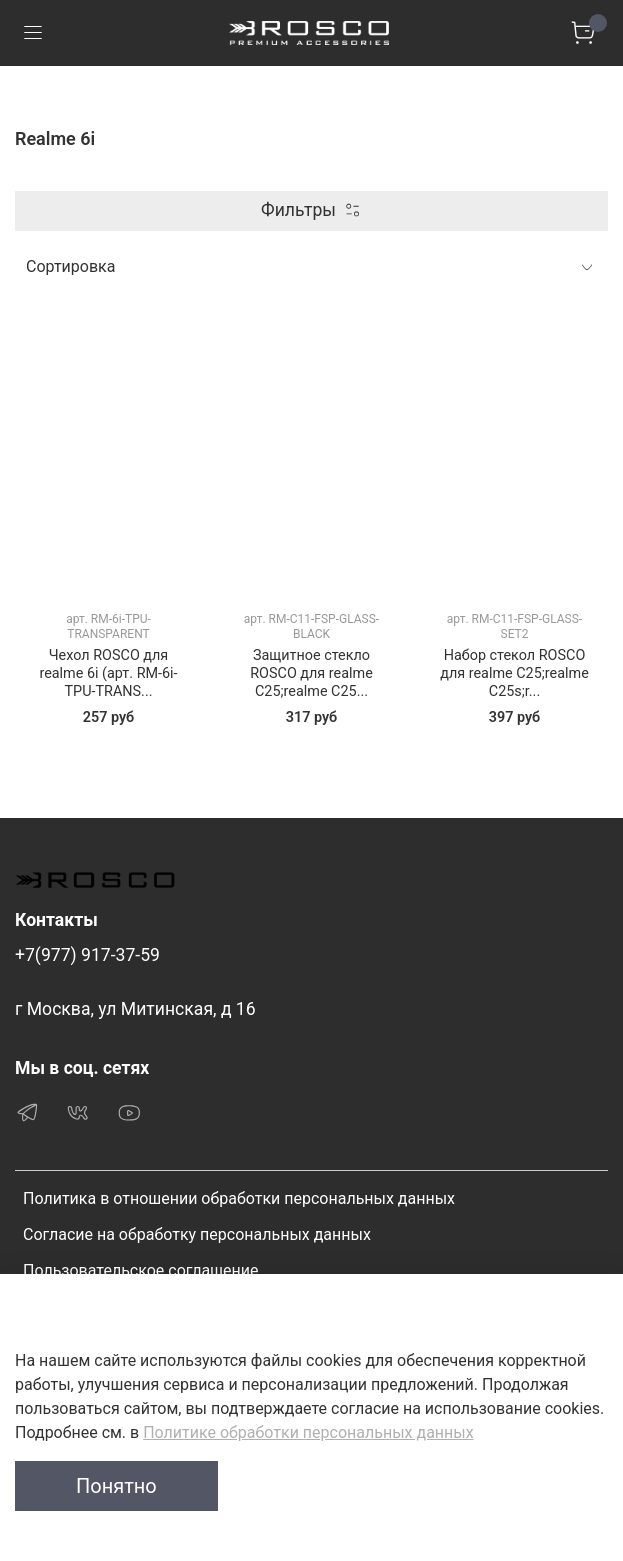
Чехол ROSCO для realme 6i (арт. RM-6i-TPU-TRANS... (108, 673)
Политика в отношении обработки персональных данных (239, 1198)
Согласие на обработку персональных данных (197, 1234)
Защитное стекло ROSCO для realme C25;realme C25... (311, 673)
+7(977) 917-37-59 (87, 955)
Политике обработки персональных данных (308, 1432)
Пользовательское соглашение (141, 1270)
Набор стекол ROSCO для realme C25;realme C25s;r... (514, 673)
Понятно (116, 1486)
